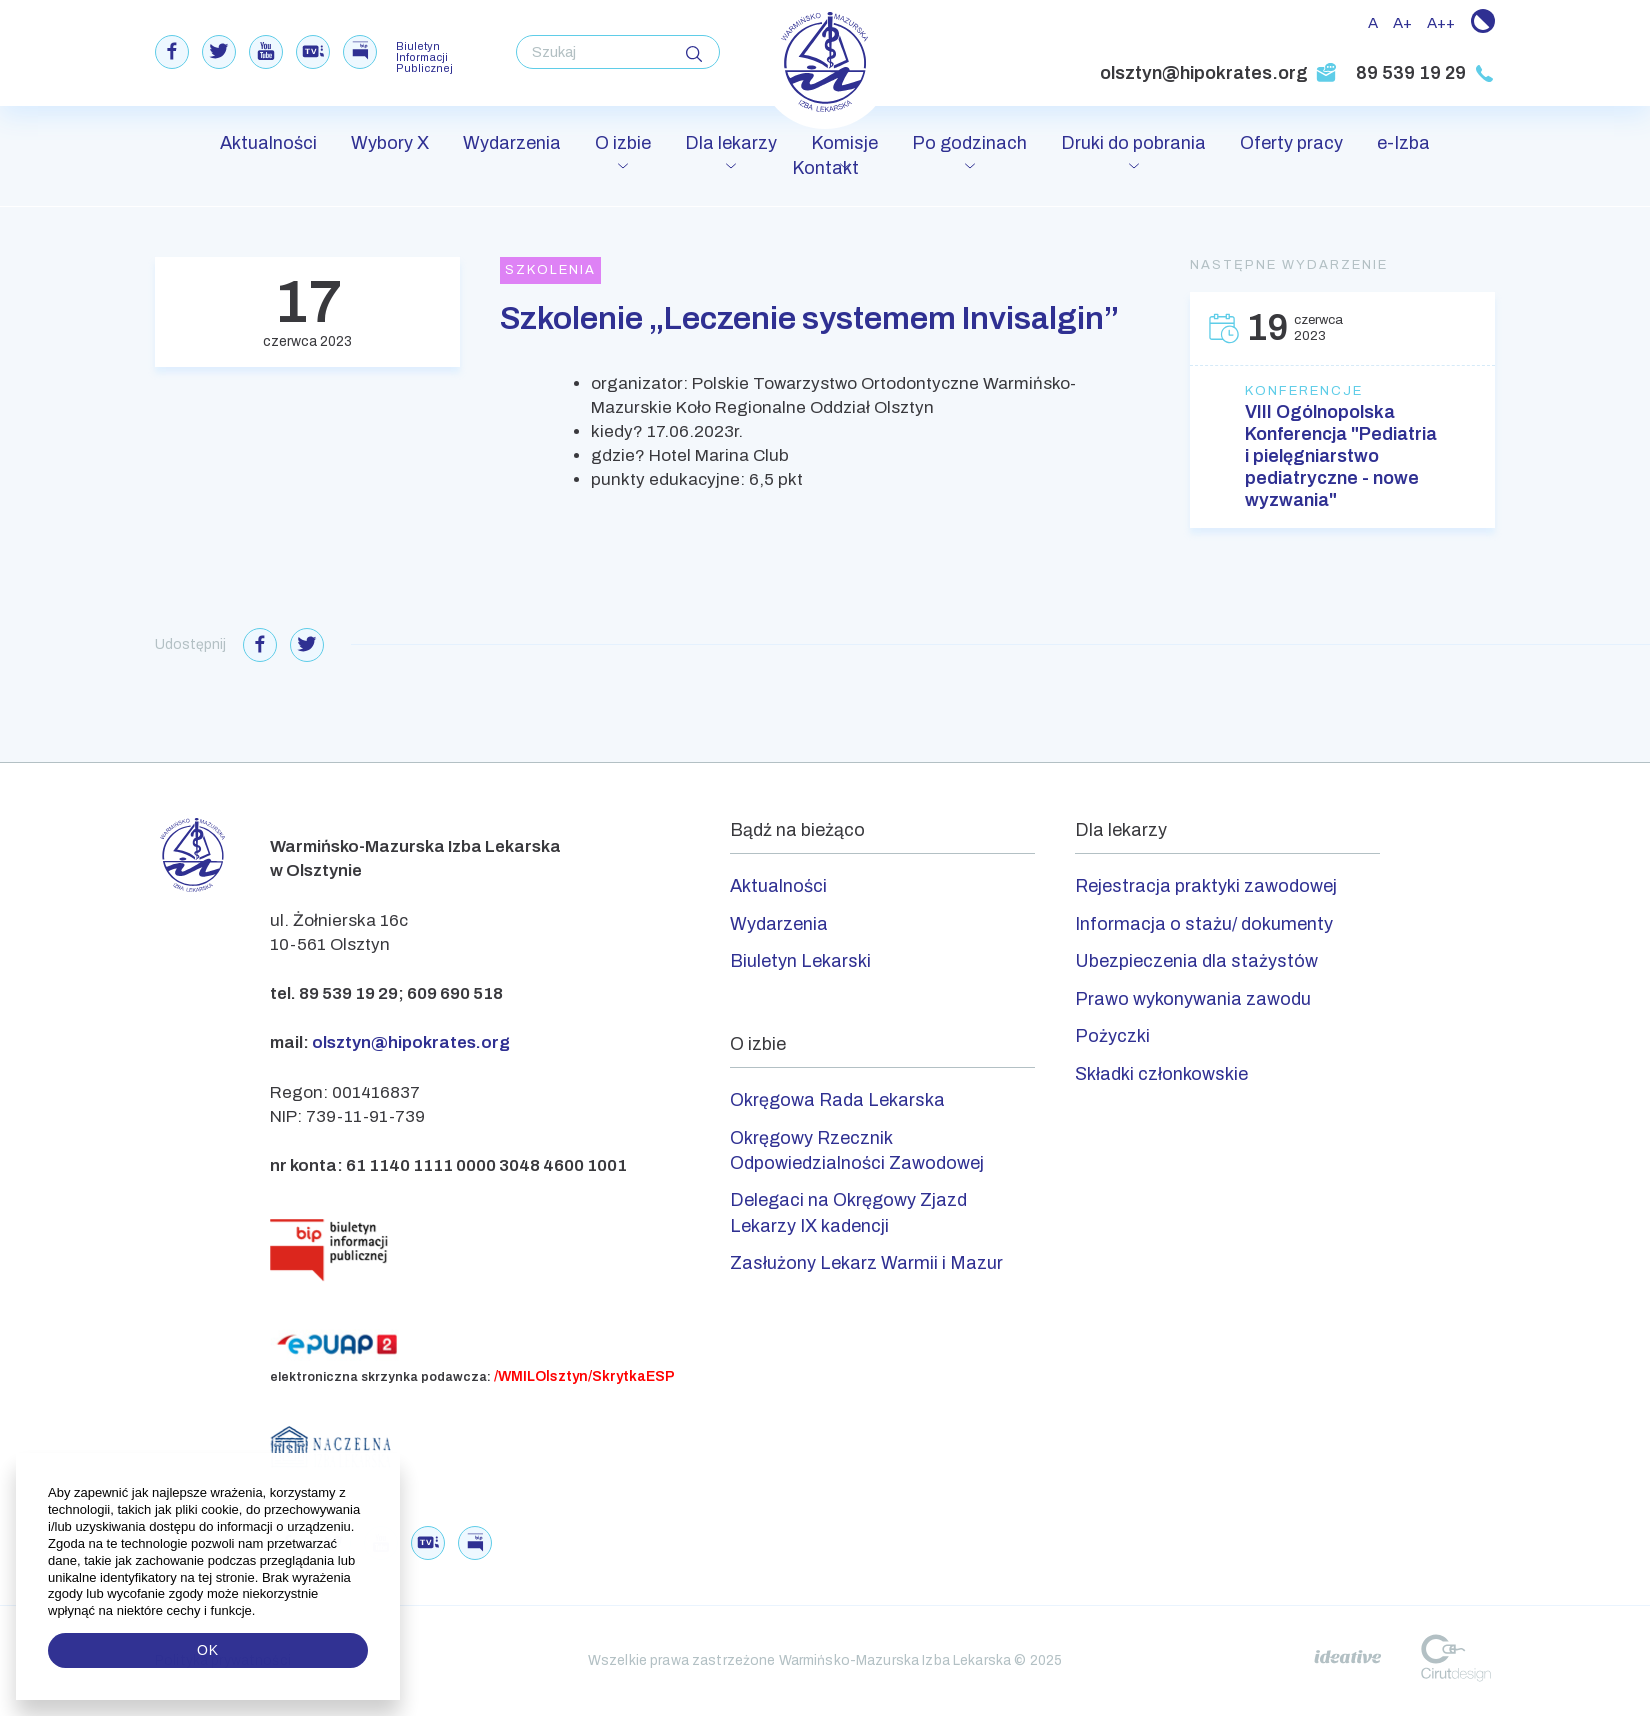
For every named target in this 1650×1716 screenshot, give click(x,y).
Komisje (844, 143)
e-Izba (1403, 143)
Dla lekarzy (731, 143)
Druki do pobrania (1133, 143)
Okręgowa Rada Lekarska (837, 1100)
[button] (257, 1611)
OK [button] (208, 1650)
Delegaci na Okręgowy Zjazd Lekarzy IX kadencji (848, 1212)
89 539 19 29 (1425, 73)
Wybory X (390, 143)
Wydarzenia (512, 143)
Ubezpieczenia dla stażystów (1196, 961)
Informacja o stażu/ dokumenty (1204, 924)
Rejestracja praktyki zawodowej (1206, 886)
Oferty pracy (1291, 143)
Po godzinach (969, 143)
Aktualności (268, 143)
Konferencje (1304, 391)
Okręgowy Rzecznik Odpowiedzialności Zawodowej (857, 1150)
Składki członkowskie (1161, 1074)
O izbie (623, 143)
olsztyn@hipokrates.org (1218, 73)
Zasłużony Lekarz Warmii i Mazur (866, 1263)
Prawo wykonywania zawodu (1193, 999)
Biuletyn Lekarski (800, 961)
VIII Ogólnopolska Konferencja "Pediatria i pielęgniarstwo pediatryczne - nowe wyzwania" (1341, 456)
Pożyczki (1112, 1036)
